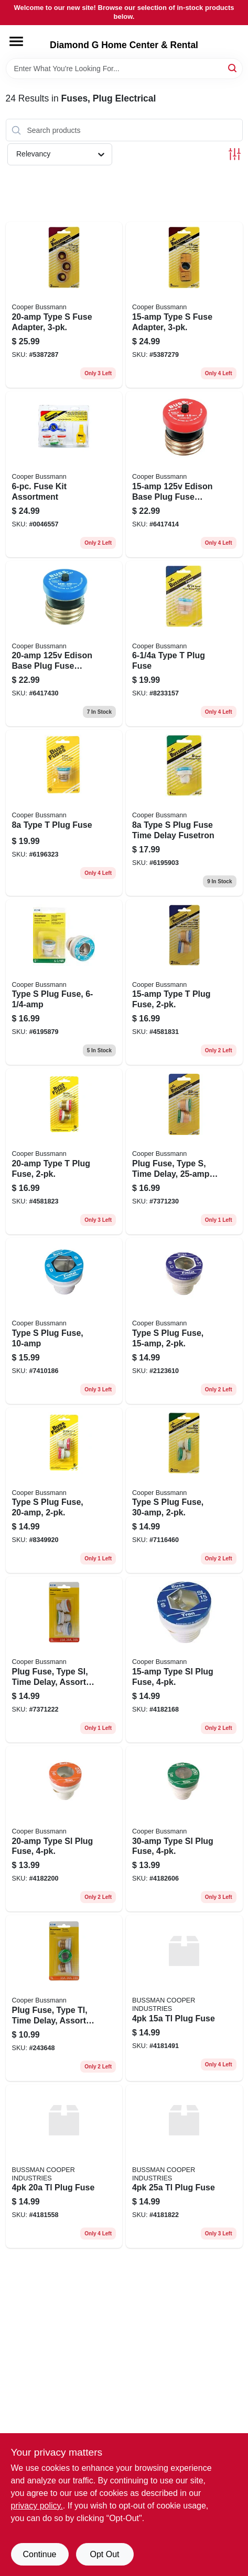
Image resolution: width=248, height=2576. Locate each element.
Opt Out (104, 2554)
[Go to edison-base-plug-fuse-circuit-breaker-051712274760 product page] (64, 644)
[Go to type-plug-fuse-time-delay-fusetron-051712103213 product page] (184, 813)
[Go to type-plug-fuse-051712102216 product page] (184, 982)
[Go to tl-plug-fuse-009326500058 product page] (64, 2166)
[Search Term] (124, 68)
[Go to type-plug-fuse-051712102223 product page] (64, 1151)
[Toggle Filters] (235, 154)
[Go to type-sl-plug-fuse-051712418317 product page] (64, 1829)
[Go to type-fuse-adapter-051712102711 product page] (64, 305)
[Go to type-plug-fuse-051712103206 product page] (64, 982)
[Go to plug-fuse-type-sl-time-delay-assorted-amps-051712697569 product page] (64, 1659)
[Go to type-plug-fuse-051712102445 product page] (184, 1490)
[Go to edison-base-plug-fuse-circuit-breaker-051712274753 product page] (184, 474)
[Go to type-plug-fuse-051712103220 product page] (64, 1321)
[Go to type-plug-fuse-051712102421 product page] (64, 1490)
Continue (39, 2554)
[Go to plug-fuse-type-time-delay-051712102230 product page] (184, 1151)
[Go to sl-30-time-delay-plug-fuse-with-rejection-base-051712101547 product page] (184, 1829)
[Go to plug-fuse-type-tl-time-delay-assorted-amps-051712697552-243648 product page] (64, 1998)
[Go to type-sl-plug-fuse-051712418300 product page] (184, 1659)
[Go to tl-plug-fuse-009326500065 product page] (184, 2166)
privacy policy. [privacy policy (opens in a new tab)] (37, 2505)
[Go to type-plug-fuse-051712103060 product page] (184, 644)
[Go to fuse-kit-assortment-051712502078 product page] (64, 474)
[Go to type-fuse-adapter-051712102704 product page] (184, 305)
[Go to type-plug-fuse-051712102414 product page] (184, 1321)
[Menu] (16, 41)
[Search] (233, 67)
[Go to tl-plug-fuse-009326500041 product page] (184, 1998)
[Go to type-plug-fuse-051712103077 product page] (64, 813)
